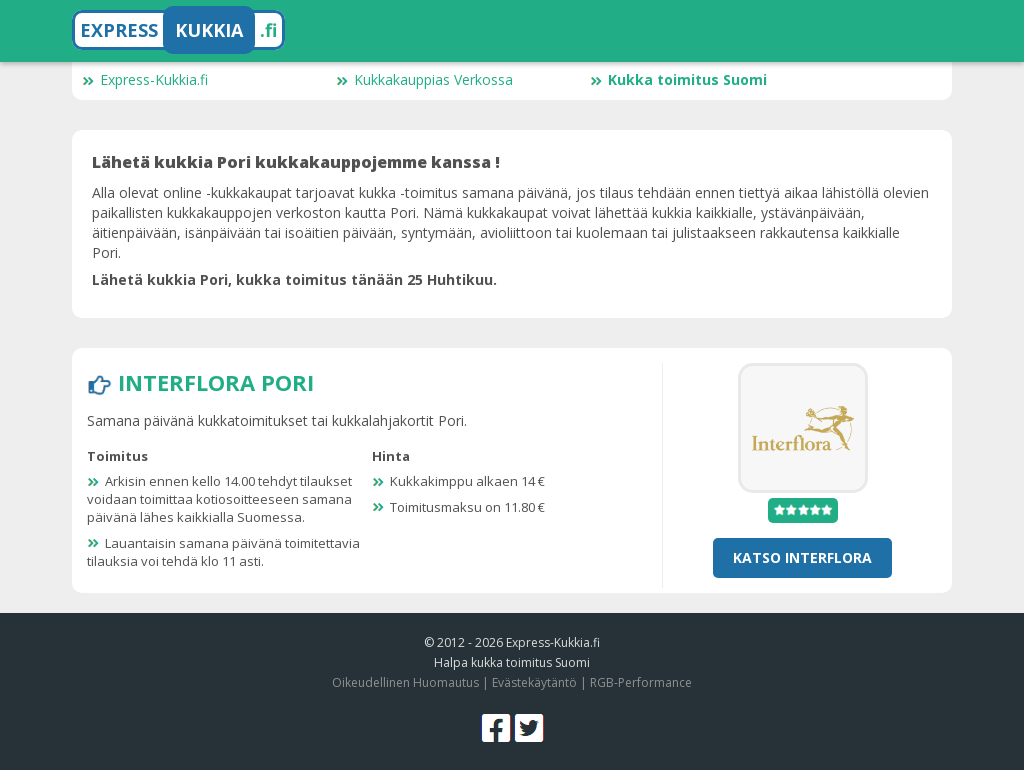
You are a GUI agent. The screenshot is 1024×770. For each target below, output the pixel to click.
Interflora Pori (216, 382)
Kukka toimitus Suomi (678, 79)
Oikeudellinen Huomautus (405, 682)
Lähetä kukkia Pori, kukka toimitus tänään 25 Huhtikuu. (294, 279)
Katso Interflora (802, 557)
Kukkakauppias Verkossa (424, 79)
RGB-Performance (641, 682)
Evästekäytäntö (534, 682)
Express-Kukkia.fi (145, 79)
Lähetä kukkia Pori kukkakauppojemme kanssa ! (296, 162)
